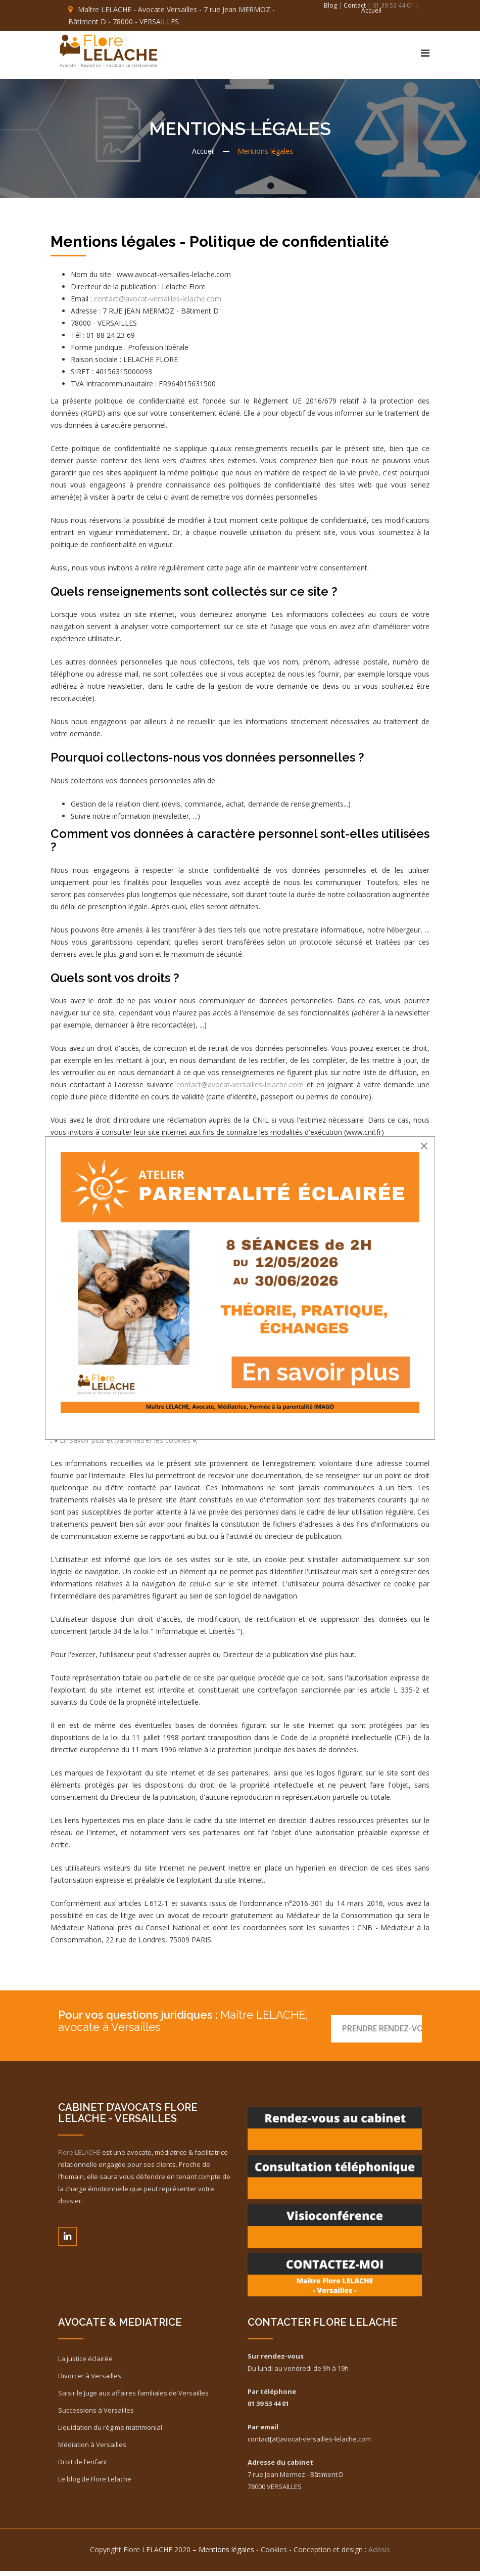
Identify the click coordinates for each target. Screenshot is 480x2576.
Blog (331, 5)
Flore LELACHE (79, 2157)
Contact (355, 5)
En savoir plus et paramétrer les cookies (125, 1445)
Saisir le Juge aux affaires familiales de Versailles (133, 2398)
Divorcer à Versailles (89, 2380)
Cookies (274, 2554)
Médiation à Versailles (92, 2449)
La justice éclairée (85, 2363)
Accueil (371, 10)
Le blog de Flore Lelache (94, 2484)
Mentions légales (226, 2554)
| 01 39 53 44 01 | (393, 5)
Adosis (379, 2554)
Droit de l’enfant (82, 2466)
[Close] (424, 1146)
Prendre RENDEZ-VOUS (379, 2025)
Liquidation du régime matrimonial (110, 2432)
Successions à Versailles (96, 2415)
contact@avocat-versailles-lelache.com (157, 303)
